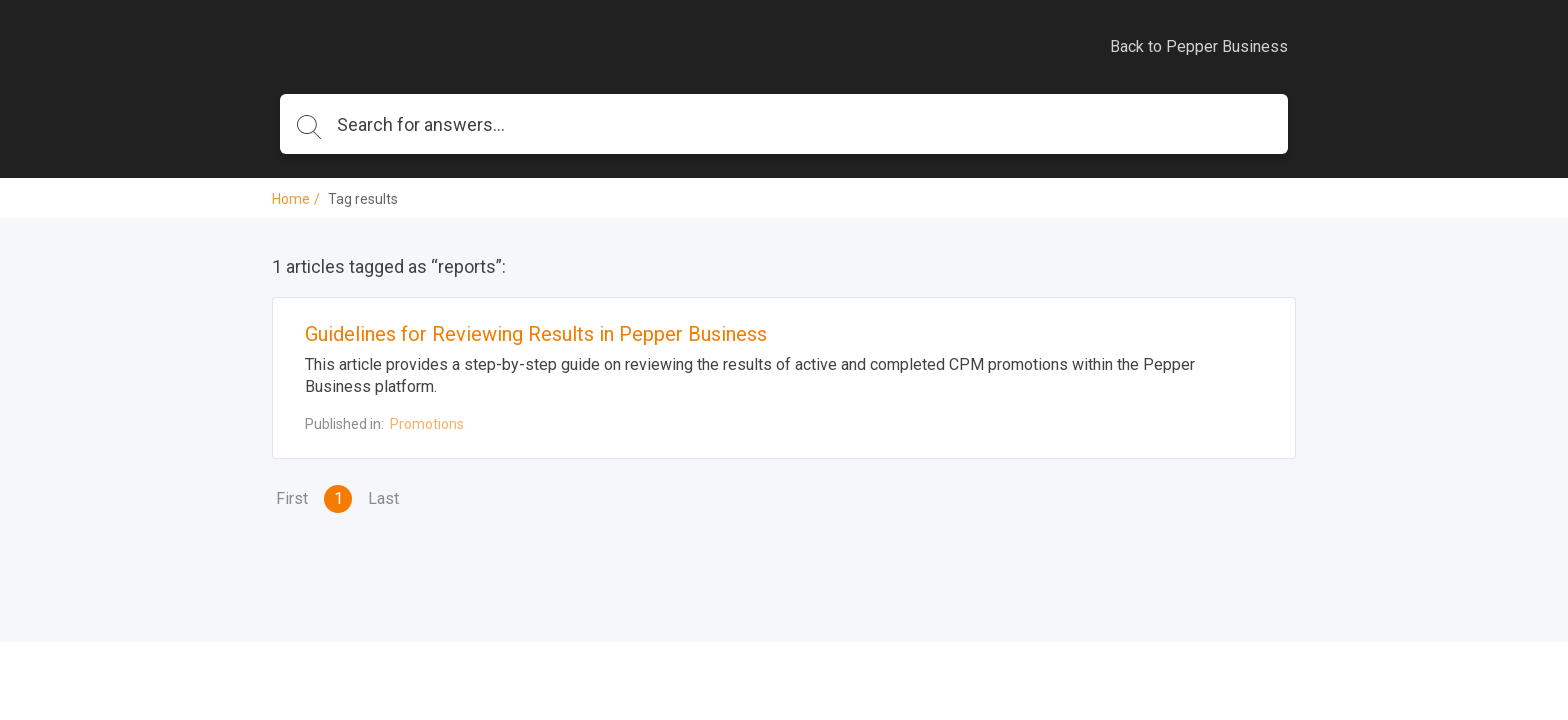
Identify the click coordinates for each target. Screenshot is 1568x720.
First (292, 498)
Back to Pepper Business (1199, 46)
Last (383, 498)
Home (291, 199)
